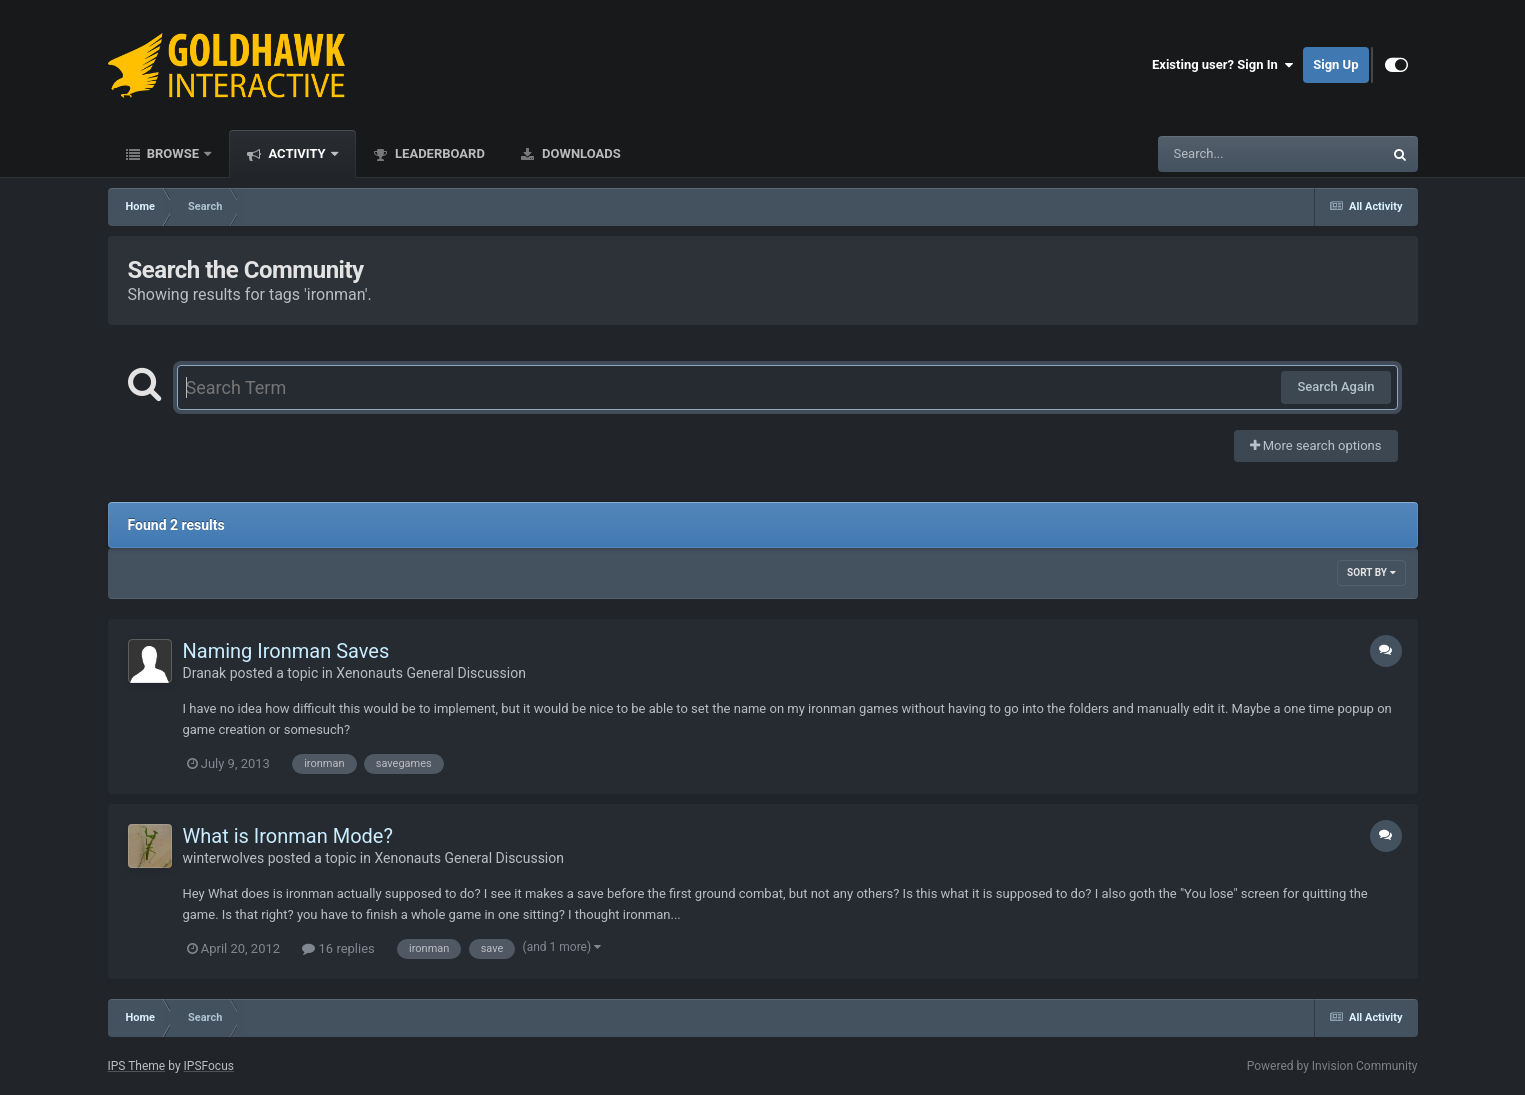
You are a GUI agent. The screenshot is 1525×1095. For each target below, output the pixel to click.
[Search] (1220, 154)
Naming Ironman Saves (286, 651)
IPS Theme (137, 1066)
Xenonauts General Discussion (431, 673)
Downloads (580, 153)
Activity (297, 153)
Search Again (1335, 386)
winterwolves (224, 858)
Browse (173, 153)
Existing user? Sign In (1222, 65)
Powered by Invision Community (1332, 1066)
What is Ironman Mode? (288, 836)
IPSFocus (209, 1066)
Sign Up (1335, 64)
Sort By (1371, 572)
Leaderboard (438, 153)
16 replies (338, 948)
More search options (1316, 445)
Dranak (205, 673)
